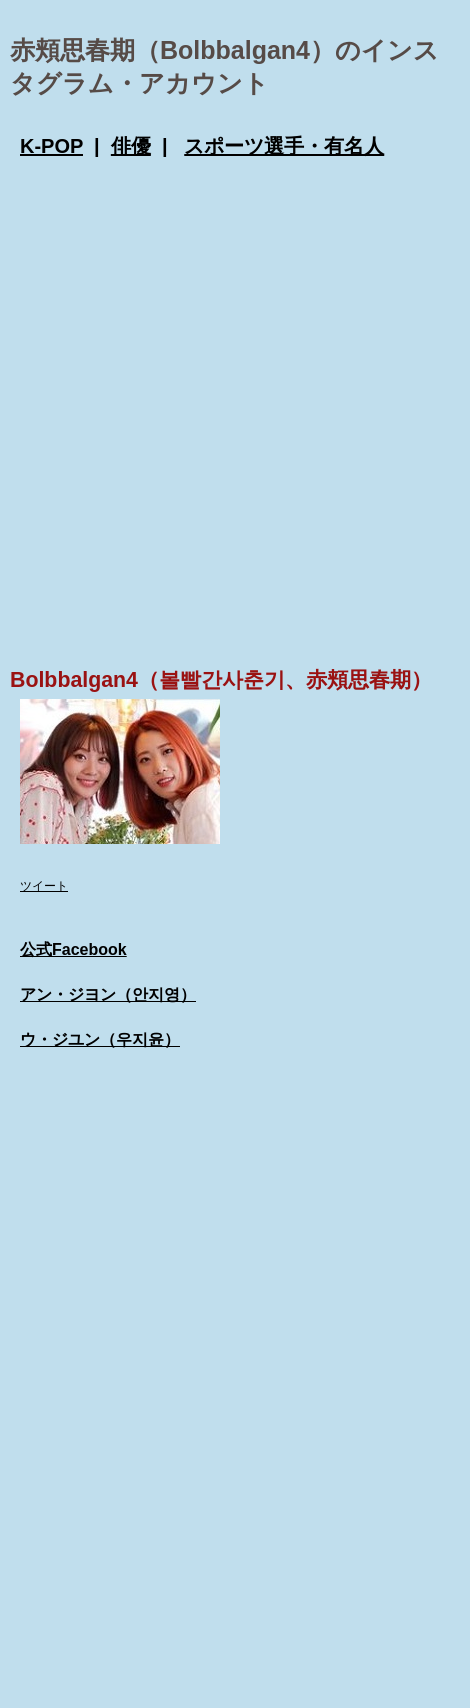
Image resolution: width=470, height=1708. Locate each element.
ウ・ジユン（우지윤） (100, 1039)
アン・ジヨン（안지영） (108, 994)
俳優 (131, 146)
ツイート (44, 886)
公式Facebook (73, 949)
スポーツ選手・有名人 (284, 146)
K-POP (51, 146)
